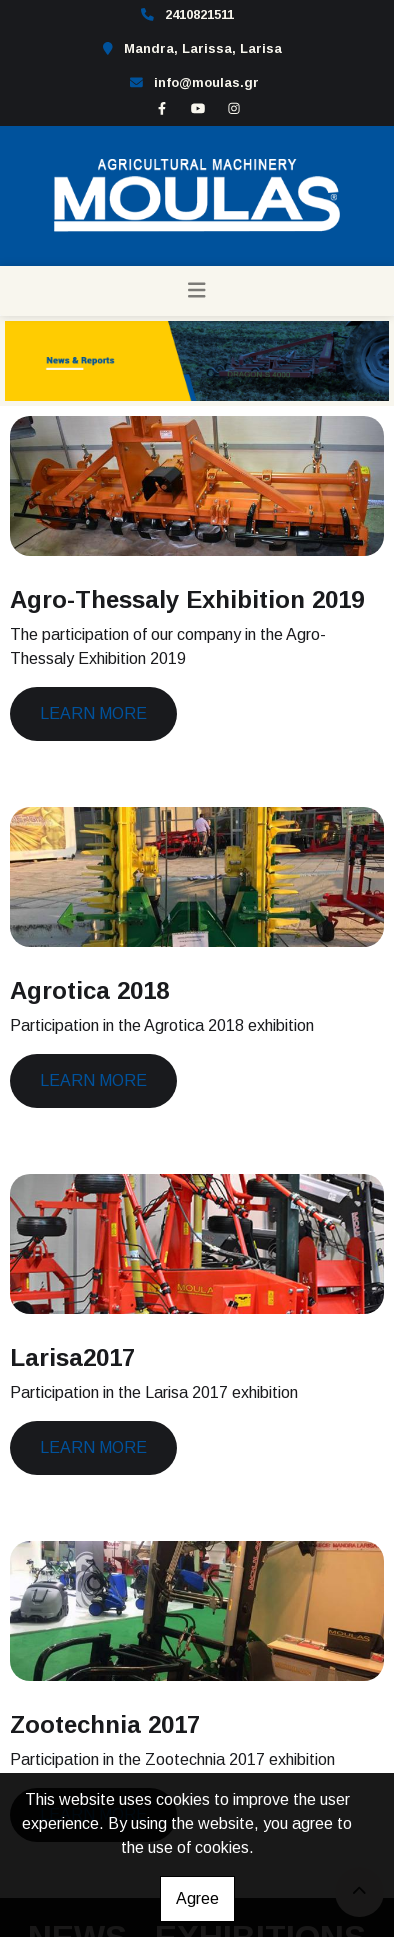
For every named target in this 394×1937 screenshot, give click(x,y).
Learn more (93, 713)
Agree (197, 1898)
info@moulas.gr (206, 82)
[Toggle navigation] (197, 291)
